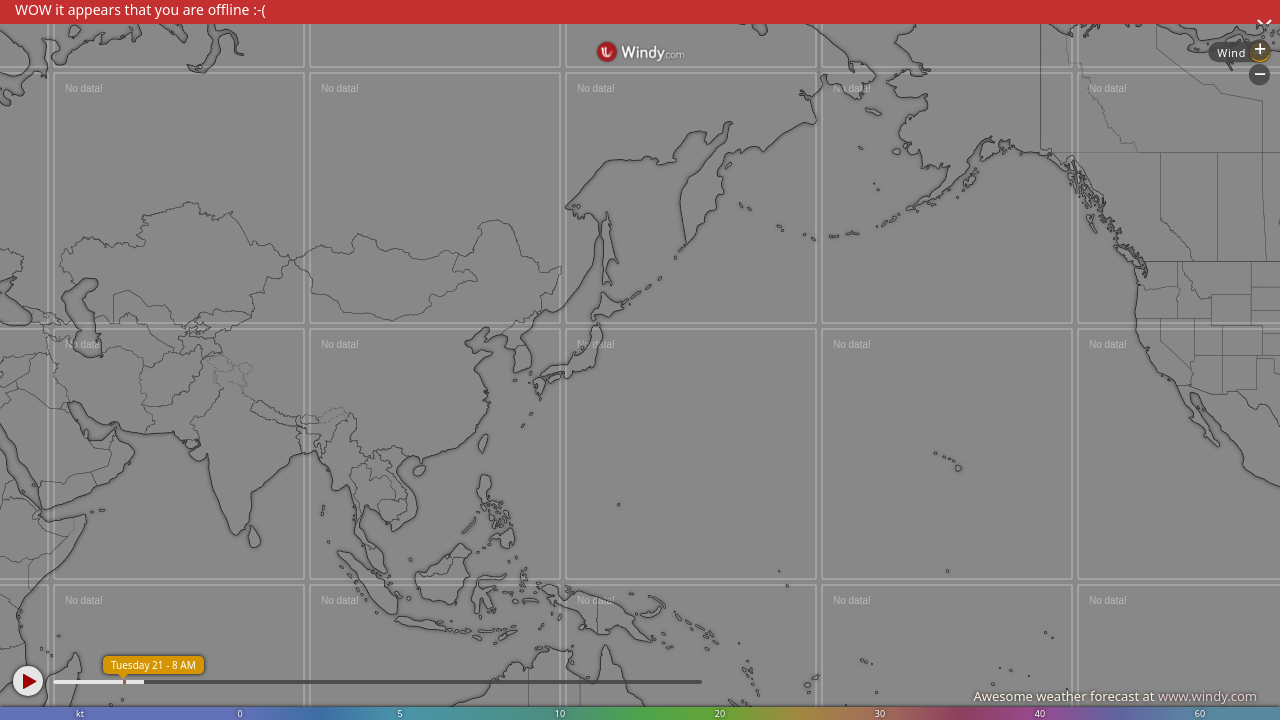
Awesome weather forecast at (1115, 696)
